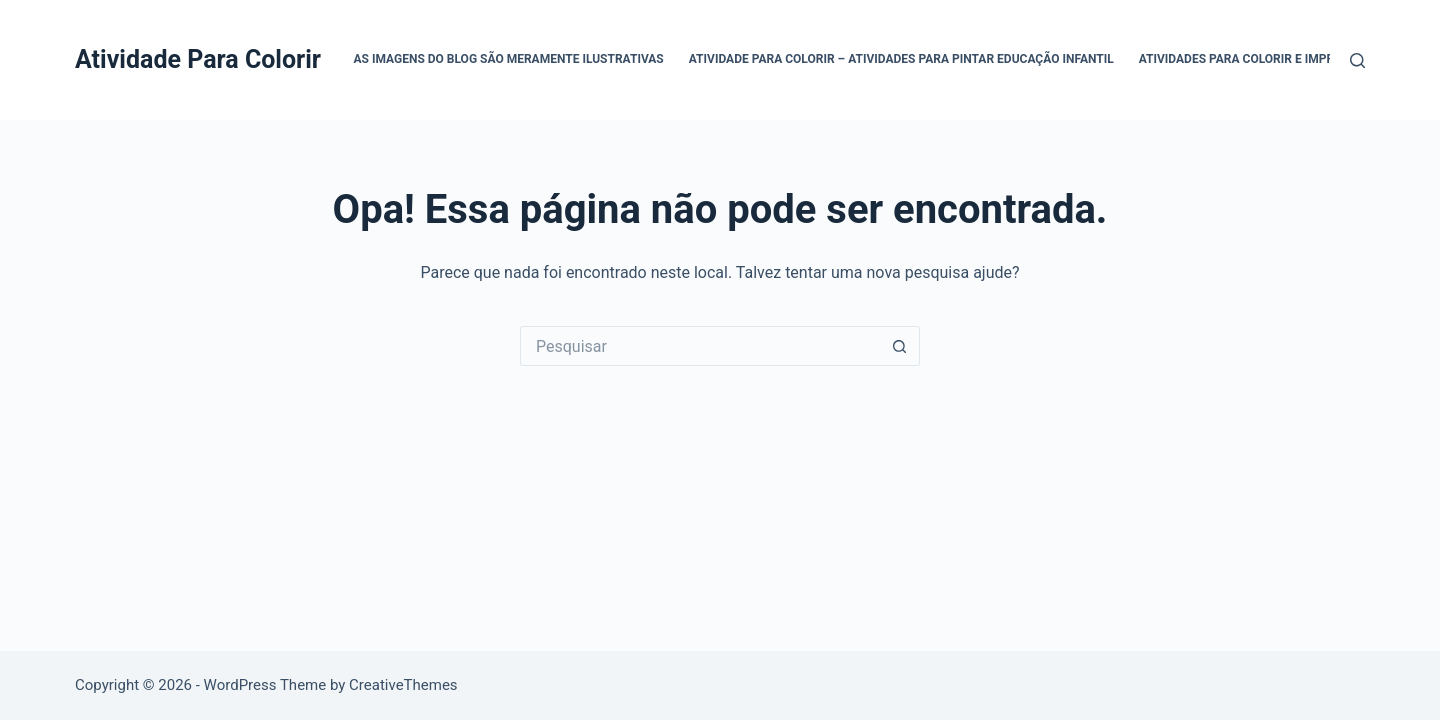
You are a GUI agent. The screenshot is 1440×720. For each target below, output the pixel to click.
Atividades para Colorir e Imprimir (1249, 59)
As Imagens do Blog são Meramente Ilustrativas (509, 59)
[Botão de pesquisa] (900, 346)
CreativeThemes (403, 685)
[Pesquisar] (1357, 60)
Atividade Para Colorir (198, 59)
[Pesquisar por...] (700, 346)
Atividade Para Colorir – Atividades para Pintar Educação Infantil (901, 59)
